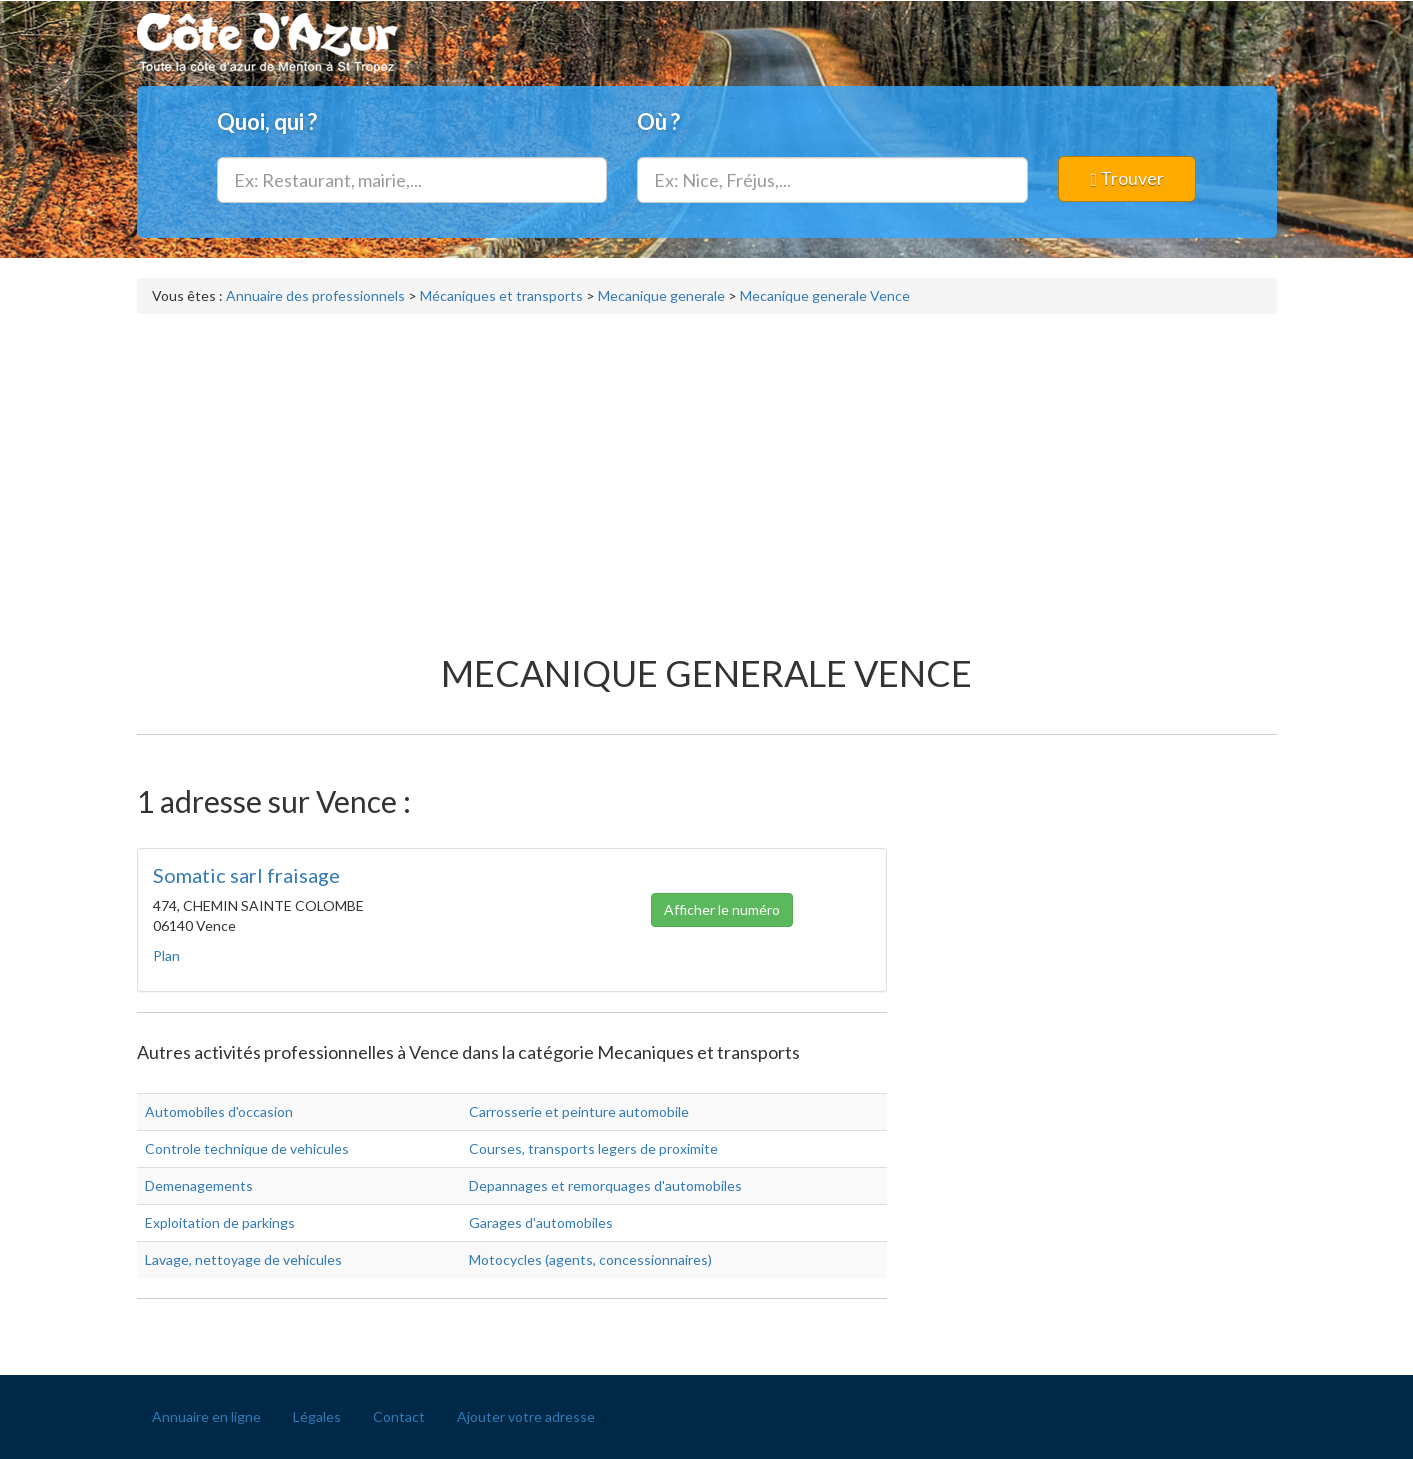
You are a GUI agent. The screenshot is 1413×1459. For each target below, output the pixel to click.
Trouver (1128, 178)
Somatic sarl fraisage (246, 875)
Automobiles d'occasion (219, 1111)
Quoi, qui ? (267, 121)
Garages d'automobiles (541, 1222)
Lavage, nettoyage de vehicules (243, 1259)
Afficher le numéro (722, 915)
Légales (317, 1416)
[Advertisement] (707, 474)
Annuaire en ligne (206, 1416)
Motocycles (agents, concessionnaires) (590, 1259)
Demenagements (199, 1185)
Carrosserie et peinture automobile (579, 1111)
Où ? (658, 121)
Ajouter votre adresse (526, 1416)
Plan (166, 955)
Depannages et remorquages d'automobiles (605, 1185)
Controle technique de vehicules (247, 1148)
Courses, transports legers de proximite (593, 1148)
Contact (399, 1416)
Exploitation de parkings (220, 1222)
